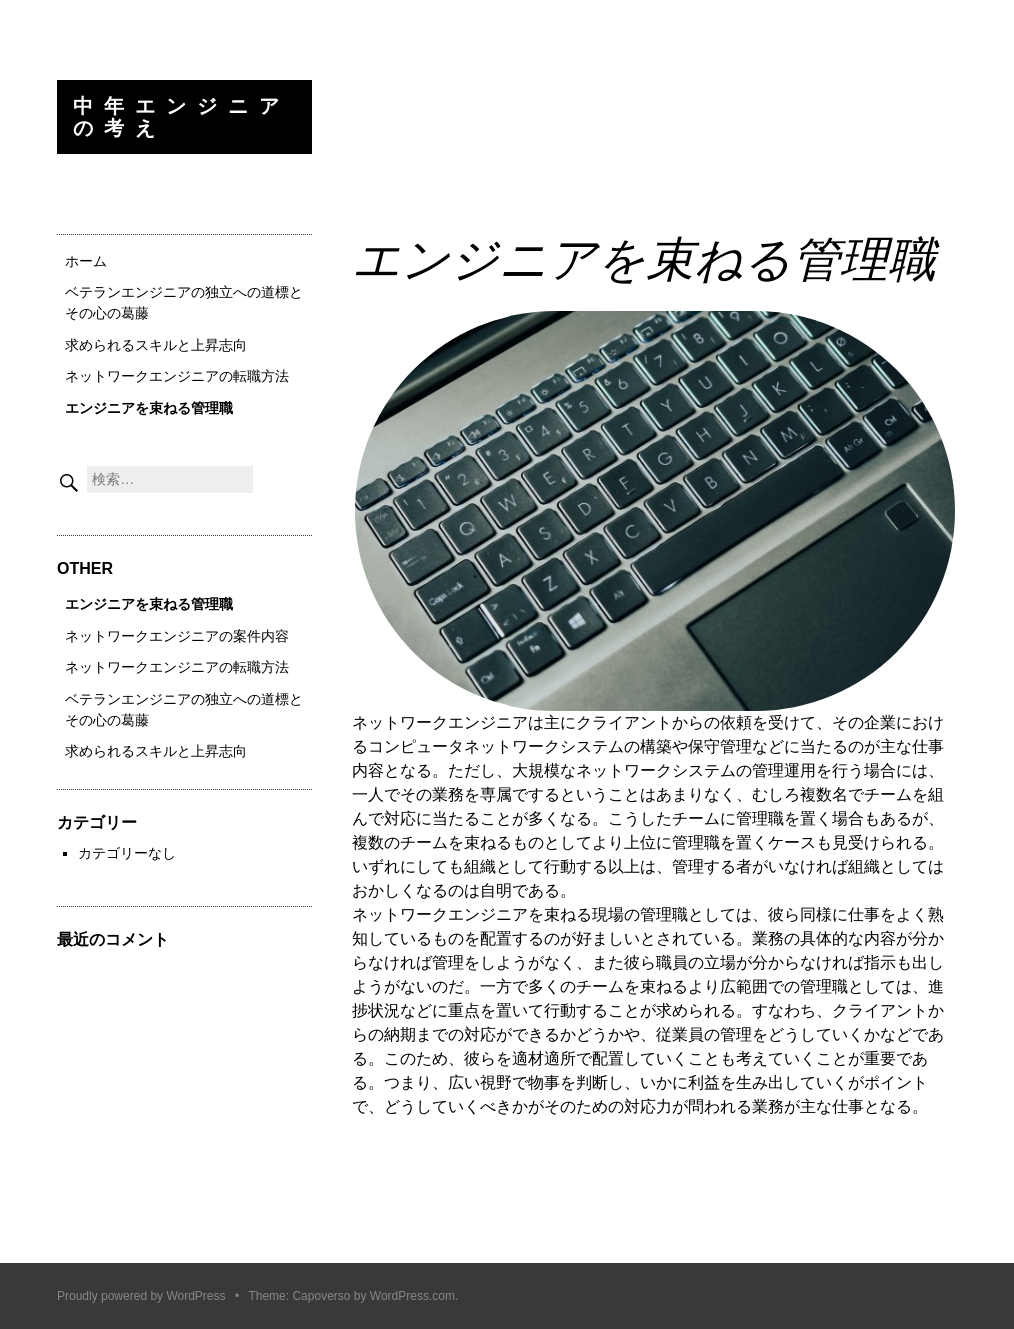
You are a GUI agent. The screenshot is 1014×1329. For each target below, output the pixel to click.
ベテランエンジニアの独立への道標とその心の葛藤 (184, 302)
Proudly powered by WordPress (141, 1296)
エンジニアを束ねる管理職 (149, 408)
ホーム (86, 261)
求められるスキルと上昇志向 (156, 345)
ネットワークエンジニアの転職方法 (177, 376)
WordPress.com (412, 1296)
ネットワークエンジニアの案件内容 (177, 636)
